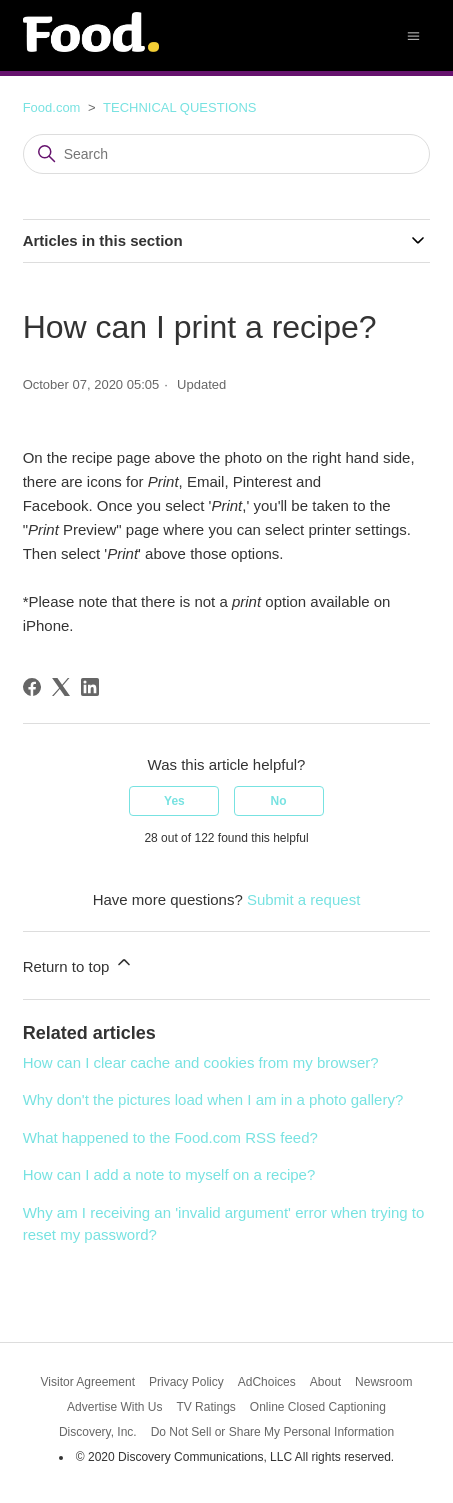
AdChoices (267, 1382)
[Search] (227, 154)
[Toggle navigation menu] (413, 34)
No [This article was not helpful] (279, 801)
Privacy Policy (186, 1382)
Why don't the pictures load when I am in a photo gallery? (213, 1099)
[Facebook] (32, 687)
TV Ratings (205, 1407)
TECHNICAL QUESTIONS (179, 107)
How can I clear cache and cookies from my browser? (201, 1062)
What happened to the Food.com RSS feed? (170, 1137)
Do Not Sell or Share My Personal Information (272, 1432)
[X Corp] (61, 687)
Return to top (78, 963)
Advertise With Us (114, 1407)
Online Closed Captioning (318, 1407)
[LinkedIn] (90, 687)
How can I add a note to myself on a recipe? (169, 1174)
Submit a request (303, 899)
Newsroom (383, 1382)
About (325, 1382)
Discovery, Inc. (98, 1432)
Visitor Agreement (88, 1382)
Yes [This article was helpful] (174, 801)
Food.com (52, 107)
